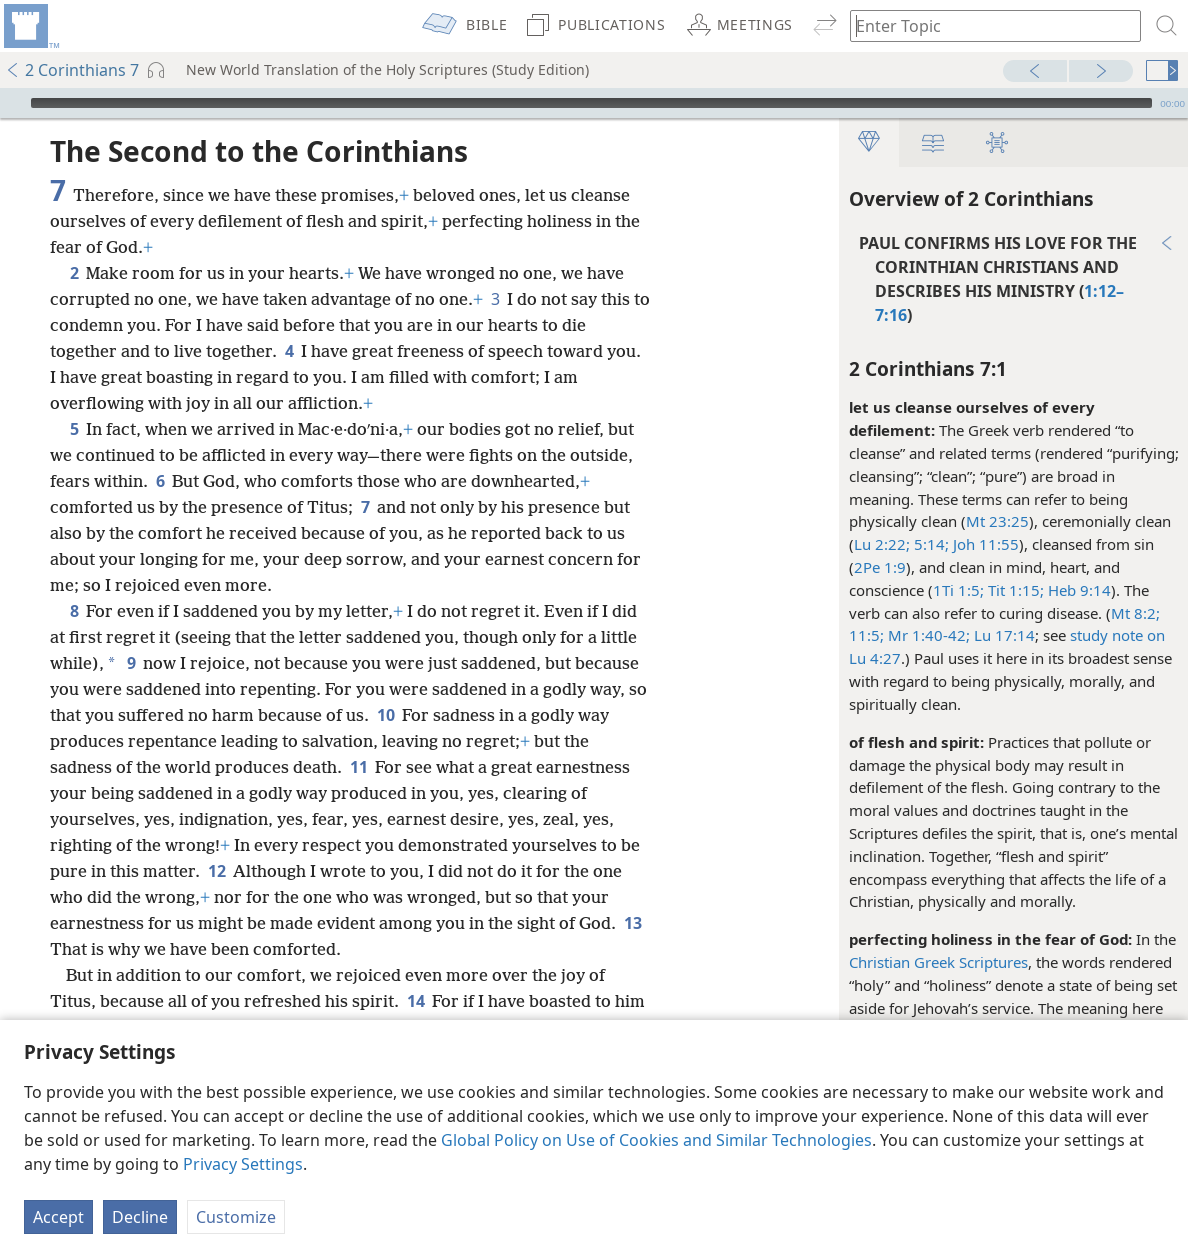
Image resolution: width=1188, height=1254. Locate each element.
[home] (30, 26)
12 (216, 871)
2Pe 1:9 (879, 567)
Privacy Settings (243, 1164)
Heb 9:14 (1076, 590)
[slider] (591, 103)
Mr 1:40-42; (926, 635)
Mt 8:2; (1134, 613)
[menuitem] (30, 26)
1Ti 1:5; (957, 590)
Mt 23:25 (996, 521)
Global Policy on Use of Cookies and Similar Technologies (656, 1140)
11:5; (865, 635)
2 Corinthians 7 (72, 70)
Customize (236, 1217)
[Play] (13, 103)
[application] (594, 103)
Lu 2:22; (881, 544)
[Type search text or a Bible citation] (986, 25)
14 (415, 1001)
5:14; (928, 544)
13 (632, 923)
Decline (140, 1217)
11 (358, 767)
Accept (58, 1217)
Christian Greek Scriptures (937, 962)
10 (385, 715)
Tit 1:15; (1013, 590)
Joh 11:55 (983, 544)
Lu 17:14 (1001, 635)
